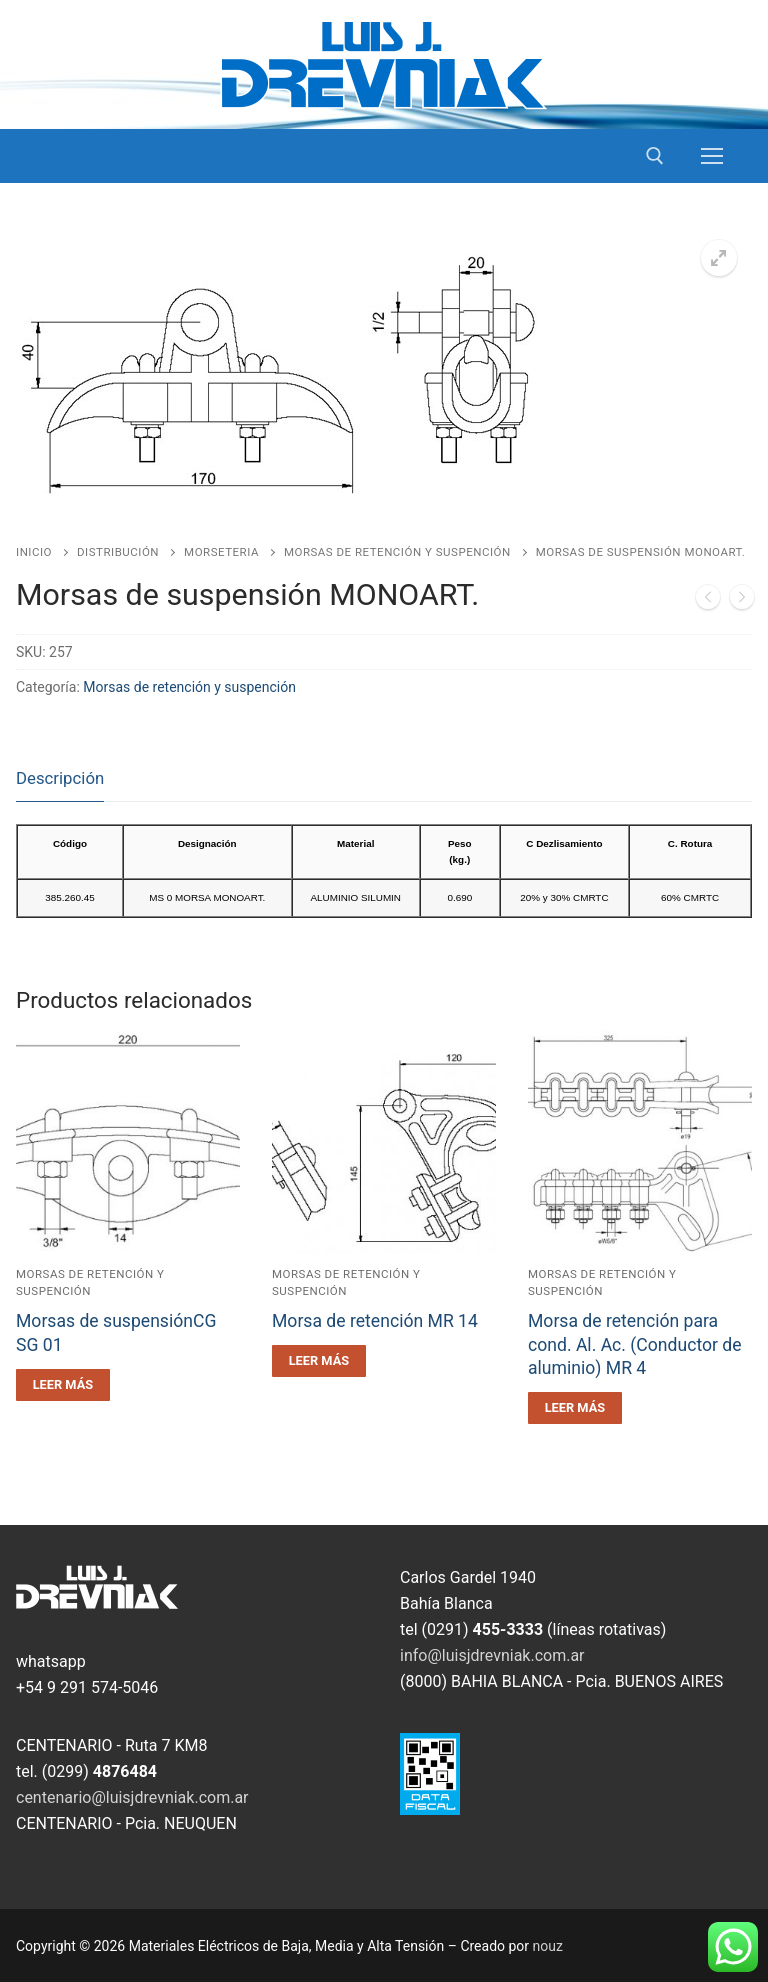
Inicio (34, 552)
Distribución (118, 552)
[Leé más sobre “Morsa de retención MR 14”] (319, 1361)
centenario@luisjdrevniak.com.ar (132, 1797)
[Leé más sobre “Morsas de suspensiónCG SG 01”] (63, 1385)
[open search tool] (655, 156)
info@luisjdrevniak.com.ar (492, 1655)
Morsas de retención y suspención (397, 552)
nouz (548, 1946)
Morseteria (221, 552)
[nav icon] (712, 156)
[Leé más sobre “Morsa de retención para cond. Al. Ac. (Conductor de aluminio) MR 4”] (575, 1408)
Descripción (60, 778)
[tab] (60, 779)
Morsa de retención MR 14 (375, 1321)
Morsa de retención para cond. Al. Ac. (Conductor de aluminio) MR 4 (635, 1345)
